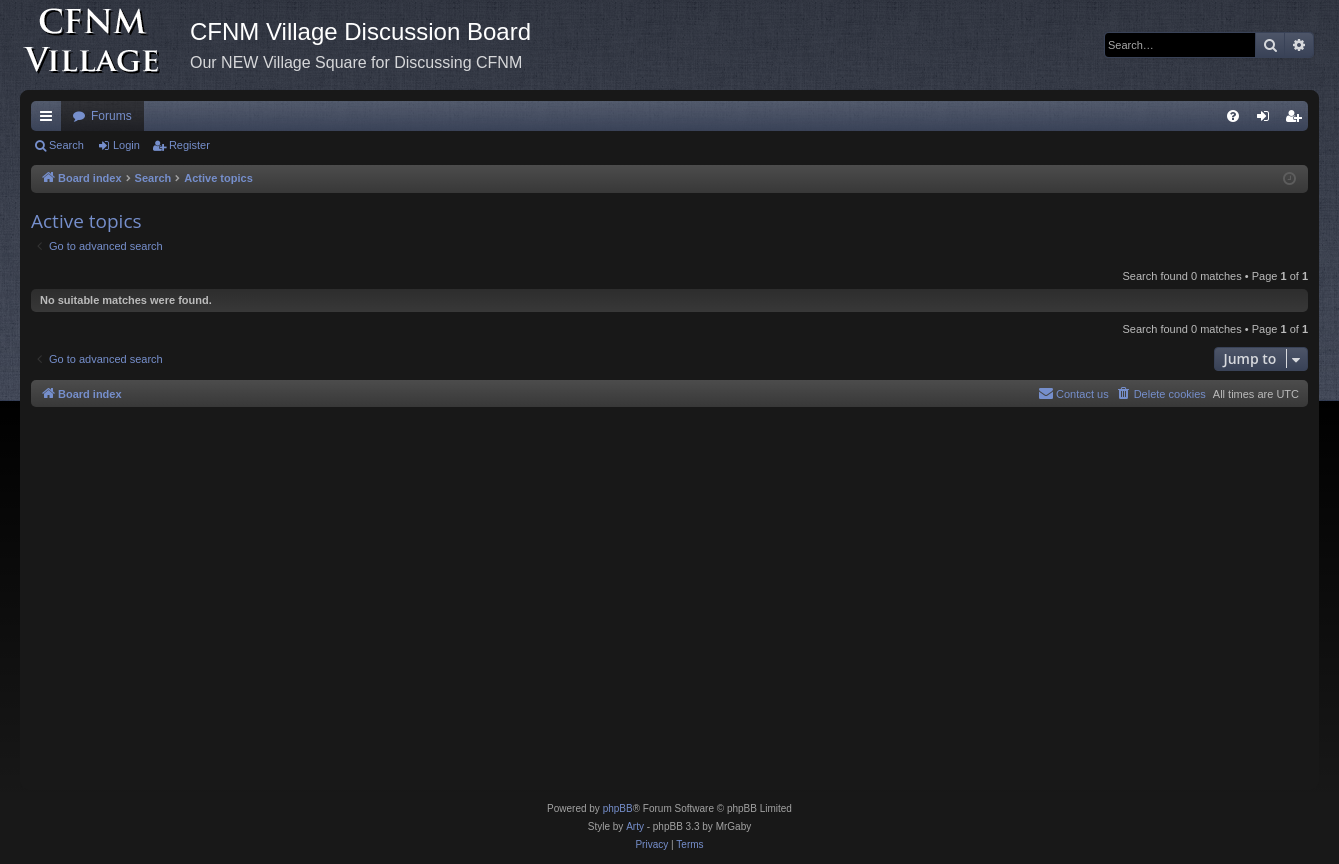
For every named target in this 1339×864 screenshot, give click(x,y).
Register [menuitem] (1297, 120)
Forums (111, 116)
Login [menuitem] (1267, 120)
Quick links (50, 120)
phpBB (618, 808)
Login (126, 145)
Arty (635, 826)
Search (66, 145)
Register (189, 145)
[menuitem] (1233, 116)
